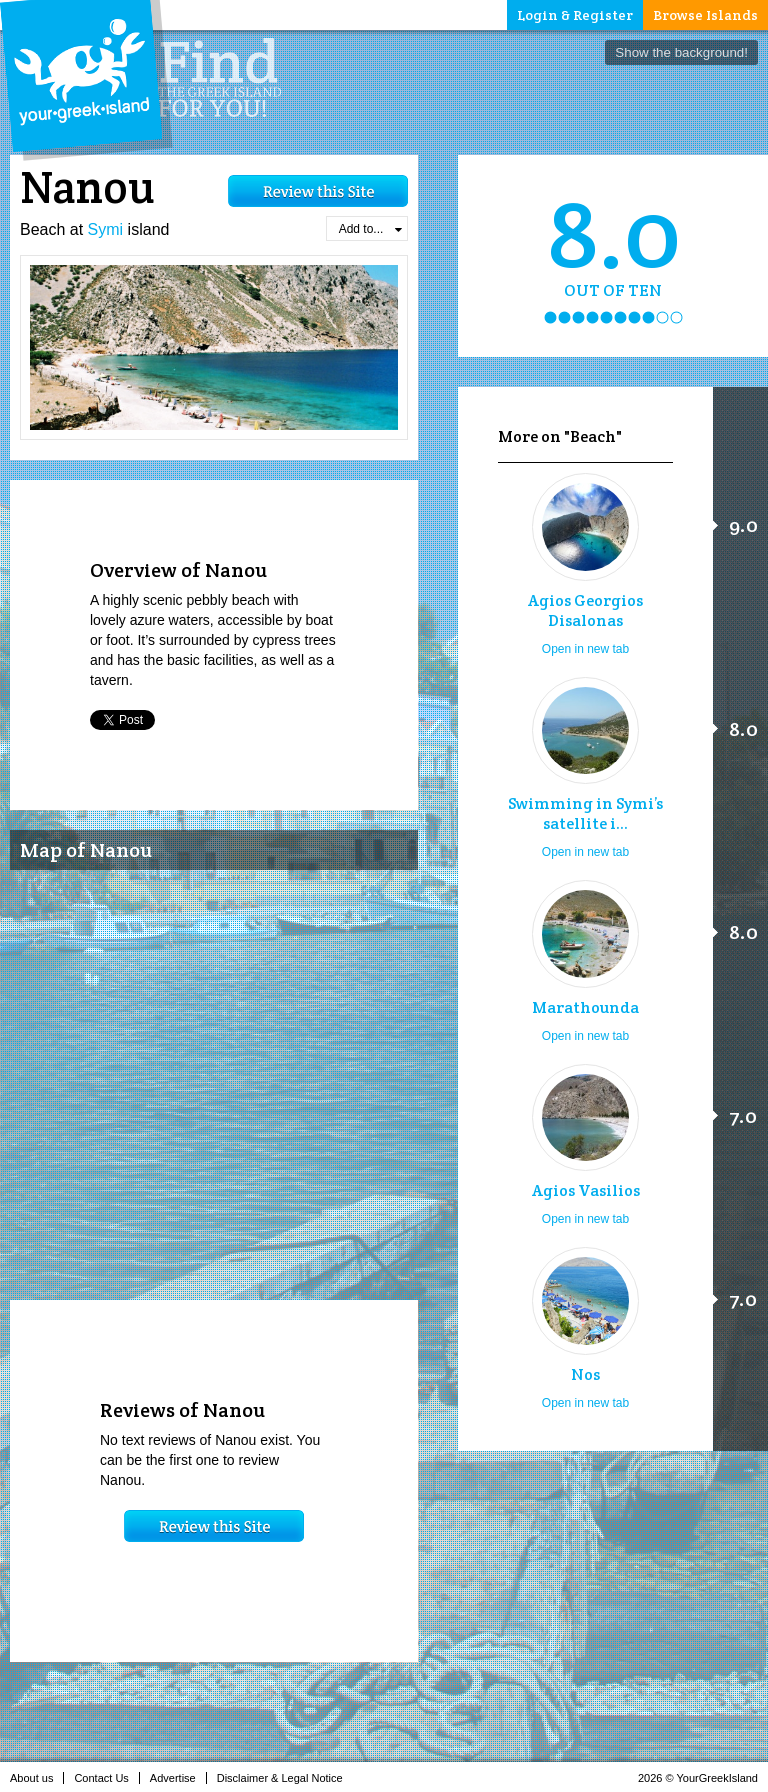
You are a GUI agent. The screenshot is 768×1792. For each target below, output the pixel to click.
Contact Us (106, 1778)
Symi (106, 229)
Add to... (370, 229)
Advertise (178, 1778)
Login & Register (575, 15)
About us (37, 1778)
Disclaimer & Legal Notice (285, 1778)
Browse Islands (705, 15)
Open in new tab (585, 649)
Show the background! (681, 52)
